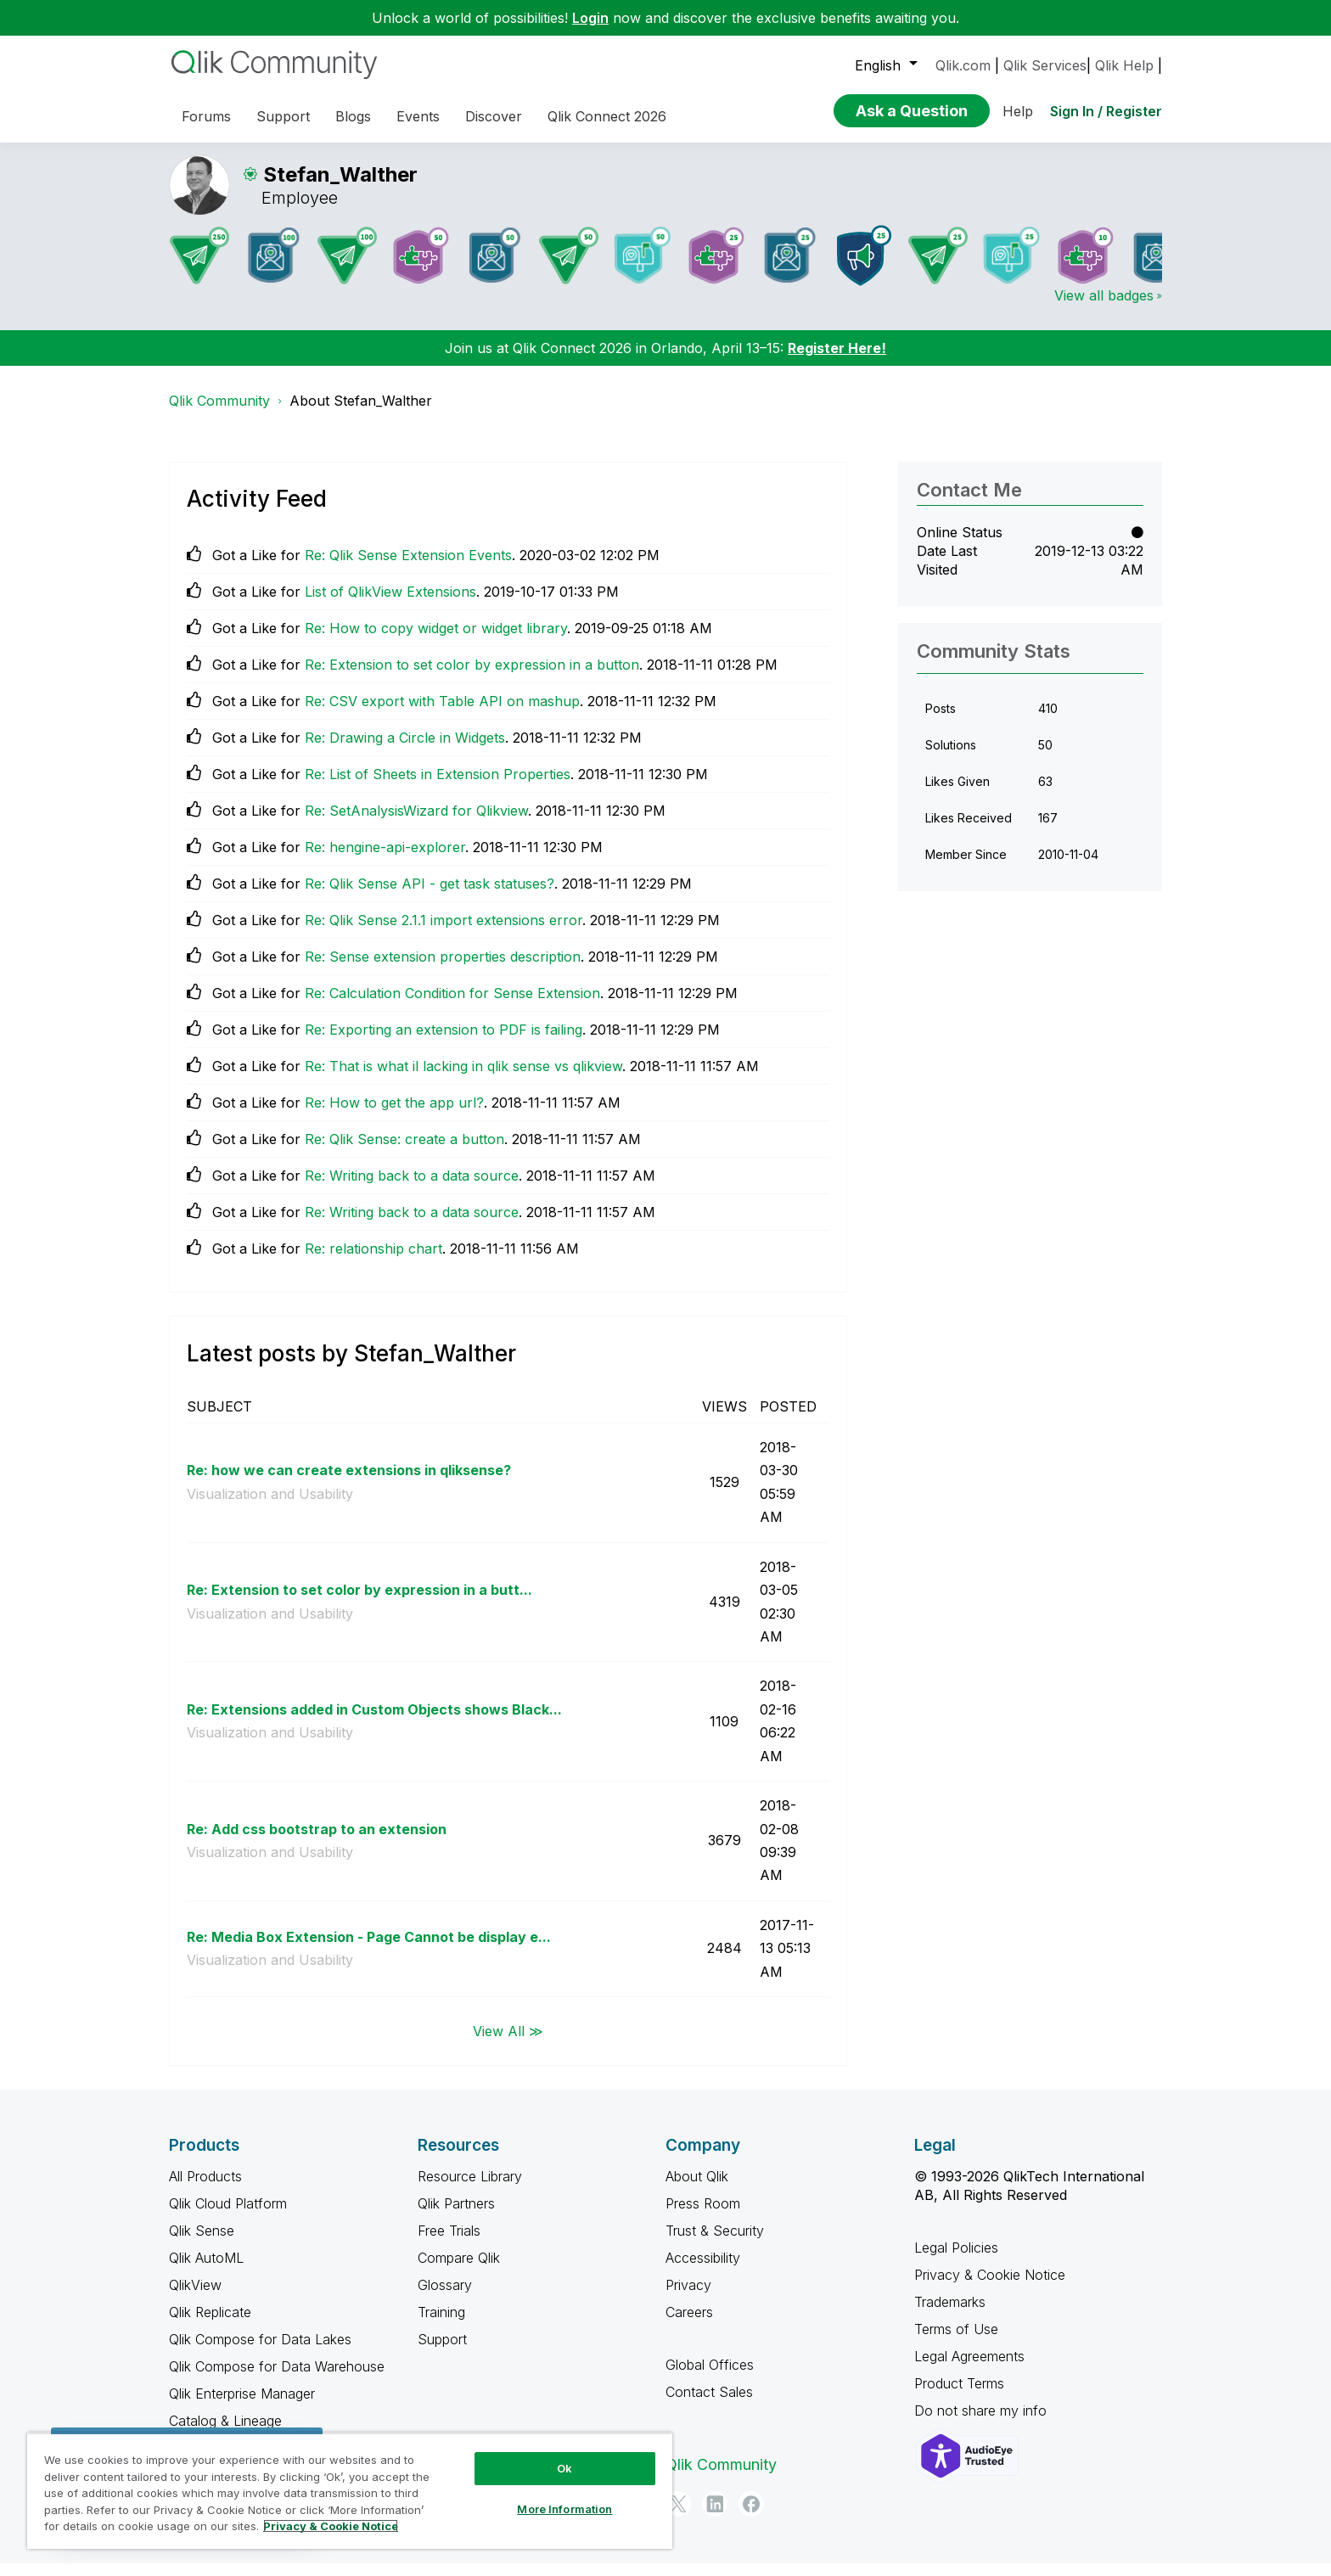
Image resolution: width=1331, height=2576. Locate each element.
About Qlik (697, 2188)
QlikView (195, 2297)
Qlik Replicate (210, 2324)
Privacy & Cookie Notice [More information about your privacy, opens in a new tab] (330, 2526)
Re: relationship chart (373, 1261)
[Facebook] (751, 2516)
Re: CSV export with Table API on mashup (442, 713)
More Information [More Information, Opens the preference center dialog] (564, 2509)
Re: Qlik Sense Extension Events (408, 567)
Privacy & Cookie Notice (989, 2287)
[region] (349, 2491)
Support (442, 2351)
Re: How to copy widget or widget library (436, 640)
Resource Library (470, 2188)
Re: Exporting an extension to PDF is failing (443, 1042)
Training (441, 2324)
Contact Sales (709, 2404)
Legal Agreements (969, 2368)
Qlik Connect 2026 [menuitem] (607, 116)
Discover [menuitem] (493, 116)
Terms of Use (956, 2341)
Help (1017, 111)
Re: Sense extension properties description (443, 969)
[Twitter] (678, 2516)
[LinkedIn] (714, 2516)
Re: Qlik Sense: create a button (404, 1151)
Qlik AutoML (206, 2270)
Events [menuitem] (418, 116)
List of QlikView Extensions (390, 604)
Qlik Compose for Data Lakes (260, 2351)
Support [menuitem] (283, 116)
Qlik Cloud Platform (228, 2216)
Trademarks (950, 2314)
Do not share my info (982, 2423)
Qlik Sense (201, 2243)
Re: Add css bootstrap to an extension (316, 1841)
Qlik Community (219, 413)
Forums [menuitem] (206, 116)
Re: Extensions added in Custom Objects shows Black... (374, 1722)
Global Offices (710, 2377)
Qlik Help (1124, 65)
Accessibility (703, 2270)
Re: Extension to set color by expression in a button (472, 677)
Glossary (445, 2297)
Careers (689, 2324)
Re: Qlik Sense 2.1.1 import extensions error (443, 932)
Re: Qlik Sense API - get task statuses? (429, 896)
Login (590, 17)
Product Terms (959, 2396)
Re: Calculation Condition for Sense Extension (452, 1005)
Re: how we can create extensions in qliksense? (349, 1482)
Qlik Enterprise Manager (242, 2406)
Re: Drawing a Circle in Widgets (405, 750)
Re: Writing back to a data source (412, 1188)
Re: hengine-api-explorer (385, 859)
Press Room (703, 2216)
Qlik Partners (456, 2216)
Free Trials (449, 2243)
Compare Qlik (459, 2270)
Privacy (688, 2297)
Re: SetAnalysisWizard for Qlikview (416, 823)
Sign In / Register (1106, 111)
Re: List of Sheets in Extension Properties (437, 786)
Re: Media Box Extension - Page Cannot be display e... (369, 1949)
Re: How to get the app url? (394, 1115)
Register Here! (837, 360)
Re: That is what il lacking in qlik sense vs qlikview (463, 1078)
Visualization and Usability (270, 1506)
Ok (564, 2468)
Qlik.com (963, 65)
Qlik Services (1045, 65)
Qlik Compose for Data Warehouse (277, 2379)
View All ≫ (508, 2042)
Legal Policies (956, 2260)
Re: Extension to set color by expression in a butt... (359, 1602)
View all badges (1104, 308)
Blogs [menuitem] (353, 116)
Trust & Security (715, 2243)
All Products (205, 2188)
